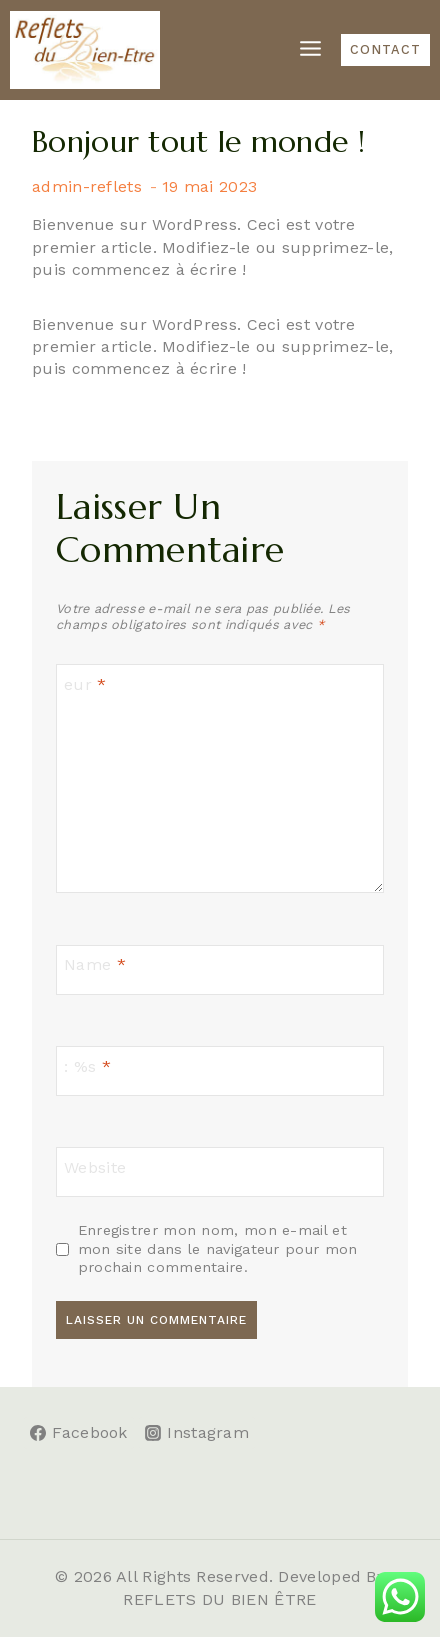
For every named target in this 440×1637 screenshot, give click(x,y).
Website (95, 1166)
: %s (87, 1065)
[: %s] (220, 1071)
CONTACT (385, 49)
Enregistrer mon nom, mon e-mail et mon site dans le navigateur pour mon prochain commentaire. (218, 1248)
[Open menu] (310, 49)
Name (95, 964)
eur (85, 684)
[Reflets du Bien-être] (85, 50)
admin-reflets (87, 186)
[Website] (220, 1172)
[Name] (220, 970)
